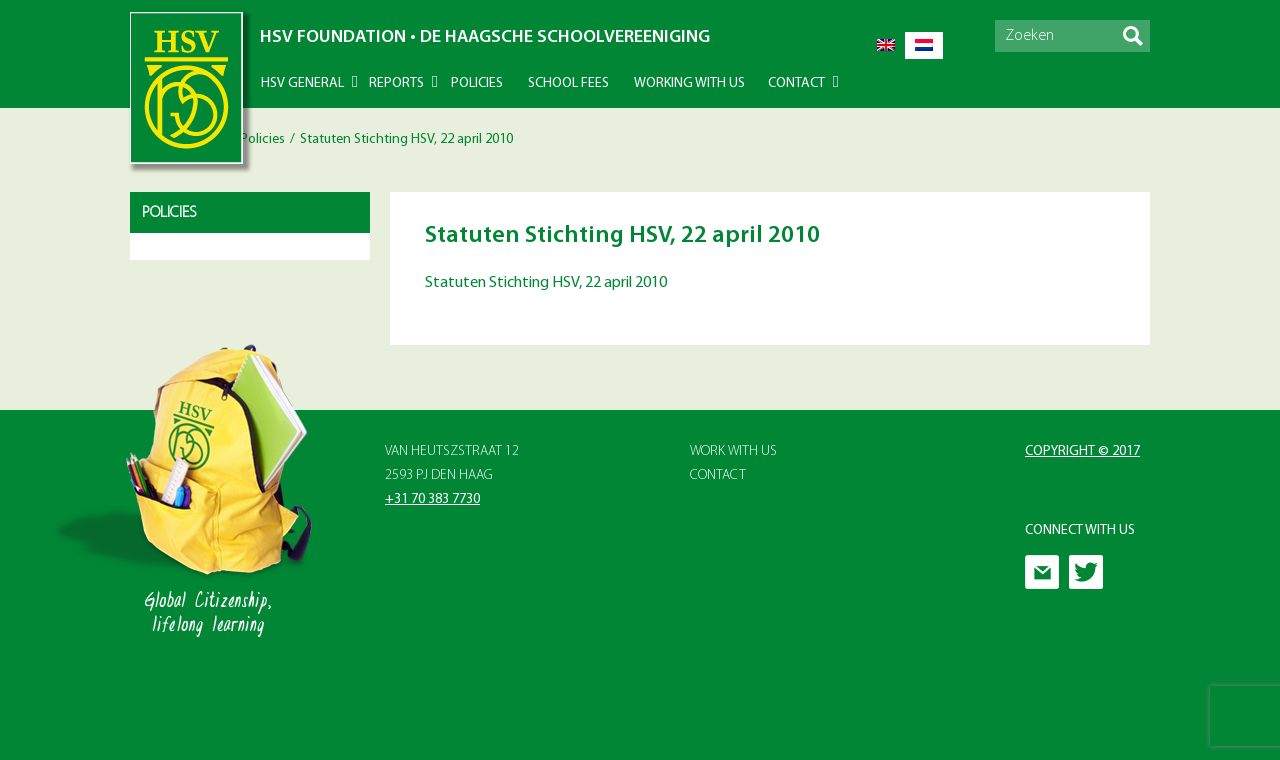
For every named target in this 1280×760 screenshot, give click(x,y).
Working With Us (689, 83)
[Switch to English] (886, 45)
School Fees (568, 83)
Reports (396, 83)
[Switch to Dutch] (924, 45)
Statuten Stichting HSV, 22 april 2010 (546, 283)
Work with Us (733, 451)
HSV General (302, 83)
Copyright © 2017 (1082, 451)
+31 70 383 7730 (432, 499)
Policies (477, 83)
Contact (796, 83)
